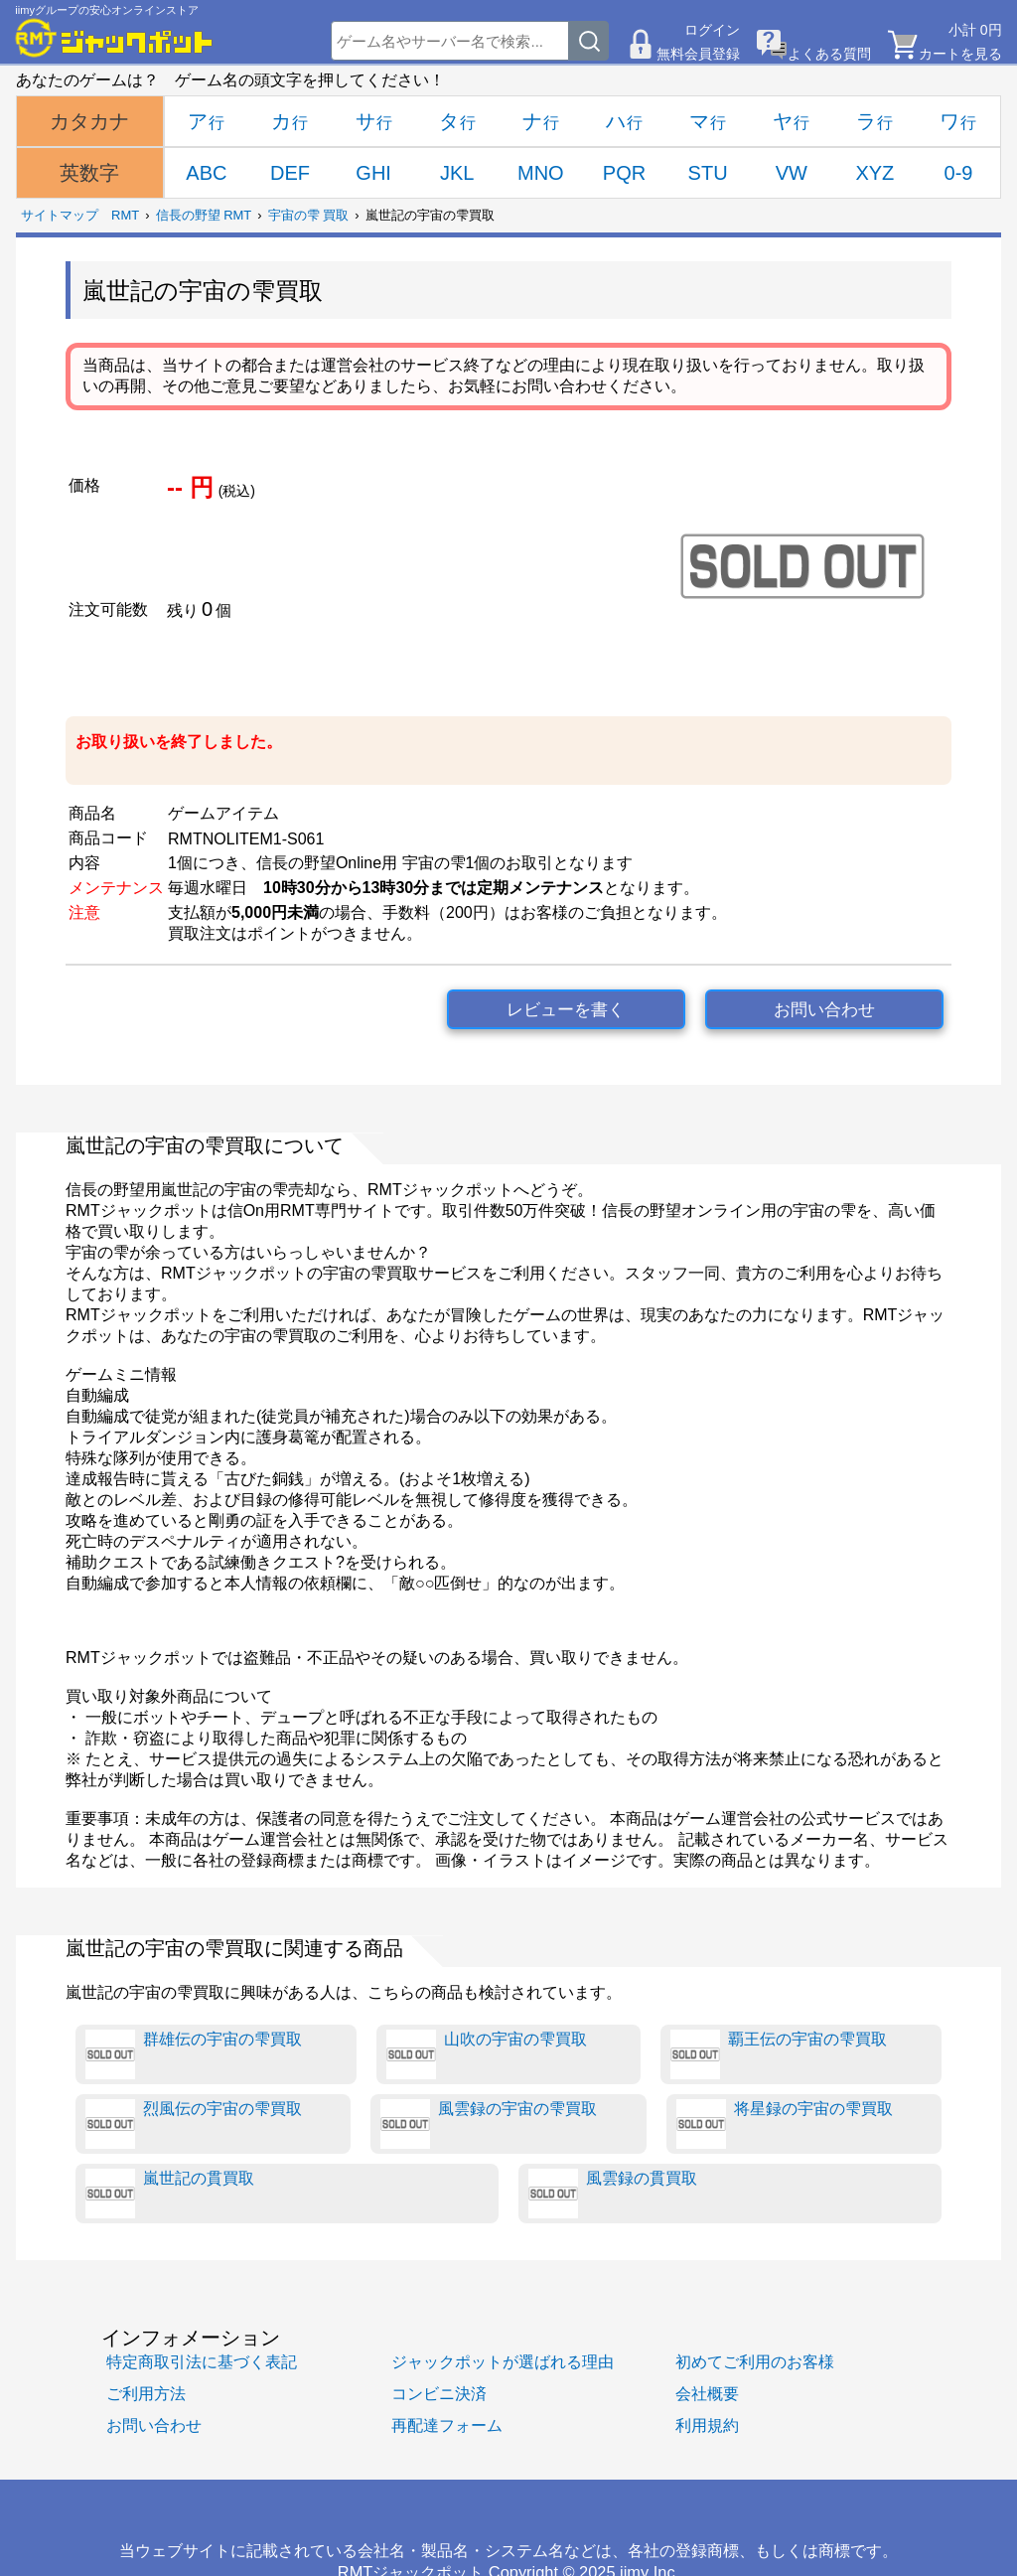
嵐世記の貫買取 (169, 2193)
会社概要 (707, 2393)
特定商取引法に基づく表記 (201, 2361)
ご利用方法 (146, 2393)
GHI (373, 173)
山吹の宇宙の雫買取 (486, 2054)
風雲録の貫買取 (612, 2193)
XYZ (874, 173)
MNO (540, 173)
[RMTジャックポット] (114, 38)
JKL (457, 173)
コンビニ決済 (439, 2393)
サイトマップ (59, 215)
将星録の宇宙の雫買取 (784, 2124)
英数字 (89, 173)
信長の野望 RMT (204, 215)
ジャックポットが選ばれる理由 (502, 2361)
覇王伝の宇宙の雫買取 (778, 2054)
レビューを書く (566, 1009)
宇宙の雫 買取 (309, 215)
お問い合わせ (824, 1009)
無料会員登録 (698, 54)
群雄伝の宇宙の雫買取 (193, 2054)
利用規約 (707, 2425)
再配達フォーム (447, 2425)
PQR (624, 173)
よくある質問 (829, 54)
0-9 (958, 173)
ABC (206, 173)
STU (708, 173)
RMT (125, 215)
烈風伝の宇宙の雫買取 (193, 2124)
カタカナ (89, 121)
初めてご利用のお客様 (754, 2361)
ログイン (712, 30)
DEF (290, 173)
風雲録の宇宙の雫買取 (488, 2124)
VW (791, 173)
